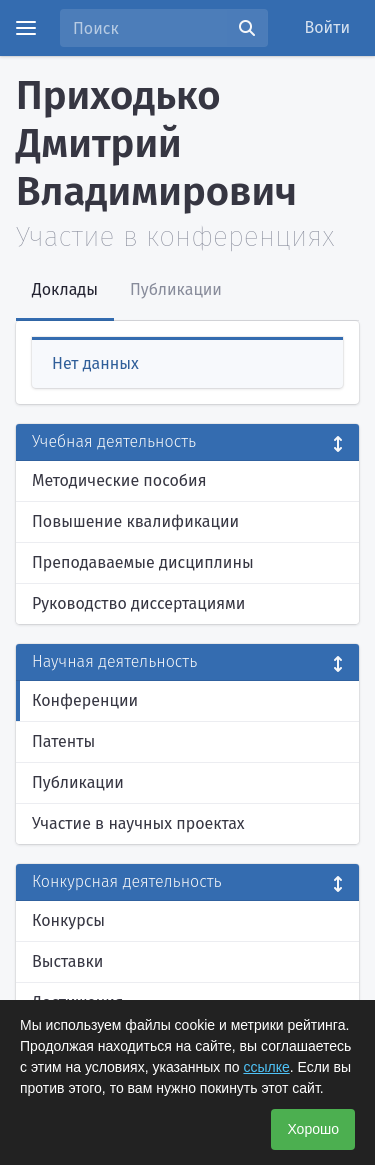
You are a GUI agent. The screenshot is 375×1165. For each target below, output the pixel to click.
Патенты (63, 741)
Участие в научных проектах (138, 823)
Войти (328, 27)
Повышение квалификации (135, 521)
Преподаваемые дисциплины (143, 562)
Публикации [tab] (176, 289)
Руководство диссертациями (138, 603)
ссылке (266, 1067)
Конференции (85, 700)
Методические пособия (119, 480)
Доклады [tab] (65, 289)
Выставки (67, 961)
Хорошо (313, 1129)
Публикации (78, 782)
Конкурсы (68, 920)
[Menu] (26, 28)
